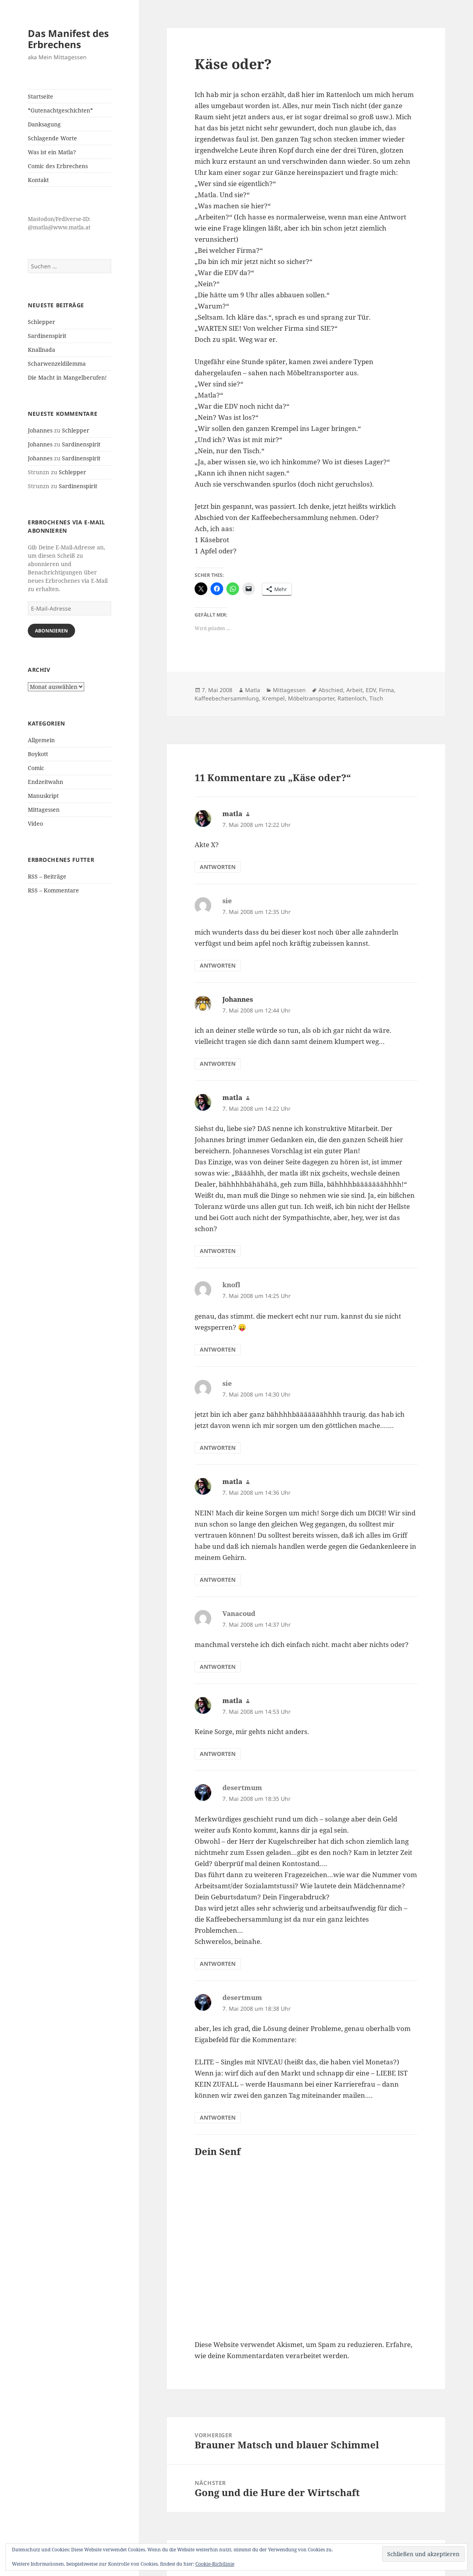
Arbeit (354, 690)
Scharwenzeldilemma (57, 363)
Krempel (273, 698)
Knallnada (41, 349)
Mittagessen (44, 809)
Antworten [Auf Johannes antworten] (218, 1063)
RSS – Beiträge (47, 876)
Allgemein (41, 740)
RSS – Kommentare (53, 890)
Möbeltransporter (311, 698)
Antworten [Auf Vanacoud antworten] (218, 1666)
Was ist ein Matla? (52, 152)
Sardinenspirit (47, 335)
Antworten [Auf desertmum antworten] (218, 1963)
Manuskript (43, 795)
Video (35, 823)
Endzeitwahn (45, 782)
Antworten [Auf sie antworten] (218, 965)
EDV (371, 690)
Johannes (40, 430)
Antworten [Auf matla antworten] (218, 867)
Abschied (331, 690)
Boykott (38, 754)
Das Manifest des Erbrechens (68, 39)
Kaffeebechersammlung (227, 698)
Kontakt (38, 180)
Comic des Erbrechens (58, 166)
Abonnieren (51, 630)
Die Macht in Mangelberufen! (67, 377)
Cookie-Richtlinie (214, 2563)
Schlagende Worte (52, 138)
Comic (36, 768)
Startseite (40, 96)
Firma (386, 690)
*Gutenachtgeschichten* (60, 110)
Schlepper (41, 322)
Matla (252, 690)
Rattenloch (352, 698)
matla (232, 813)
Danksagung (44, 124)
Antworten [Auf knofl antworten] (218, 1349)
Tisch (376, 698)
